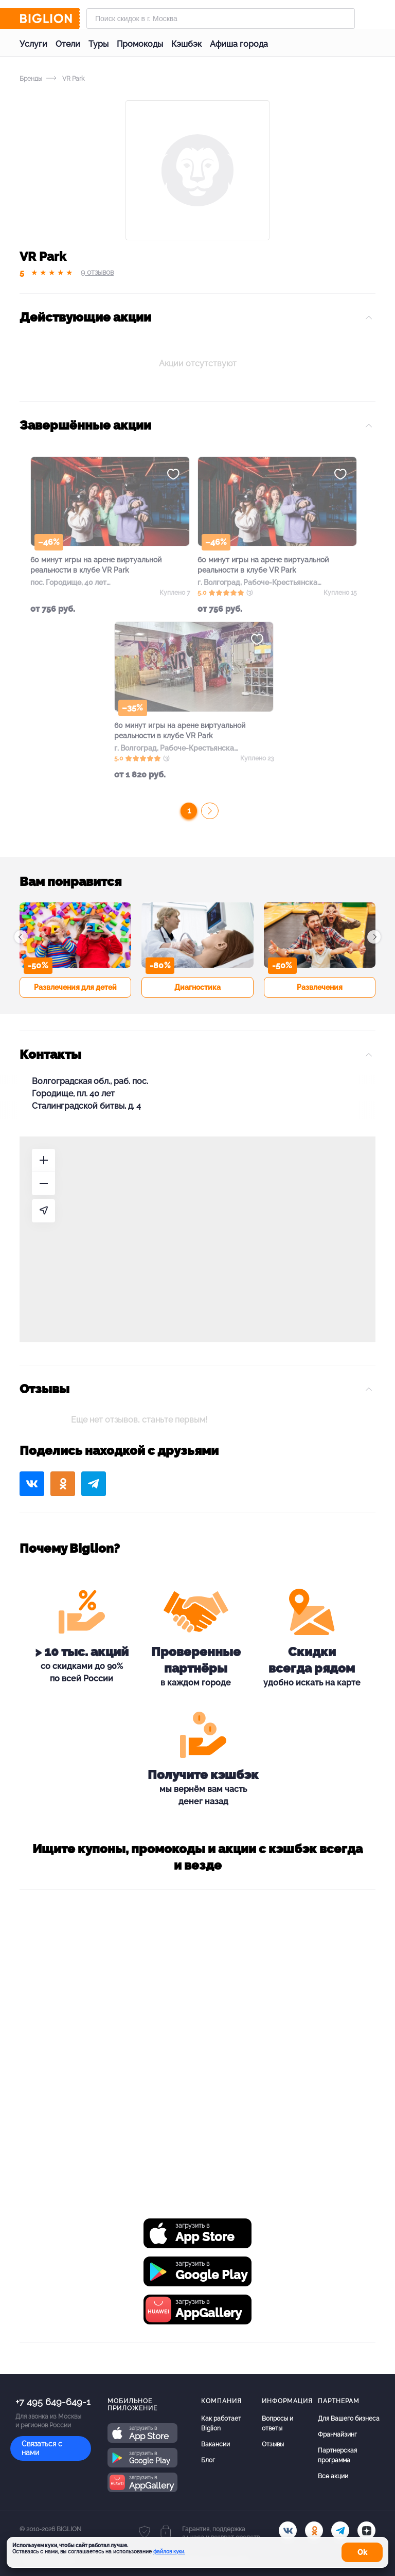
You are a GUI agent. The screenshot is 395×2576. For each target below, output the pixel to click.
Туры (98, 44)
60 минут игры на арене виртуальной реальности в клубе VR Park (95, 565)
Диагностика (197, 987)
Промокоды (140, 44)
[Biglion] (50, 18)
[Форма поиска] (220, 18)
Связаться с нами (42, 2448)
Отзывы (273, 2444)
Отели (68, 44)
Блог (208, 2460)
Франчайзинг (337, 2434)
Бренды (31, 78)
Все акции (333, 2476)
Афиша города (239, 44)
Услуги (33, 44)
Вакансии (215, 2444)
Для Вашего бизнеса (349, 2418)
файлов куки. (169, 2551)
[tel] (340, 2530)
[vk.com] (288, 2530)
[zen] (366, 2530)
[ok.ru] (314, 2530)
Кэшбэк (186, 44)
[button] (21, 937)
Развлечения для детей (75, 987)
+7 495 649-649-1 (53, 2401)
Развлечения (320, 987)
